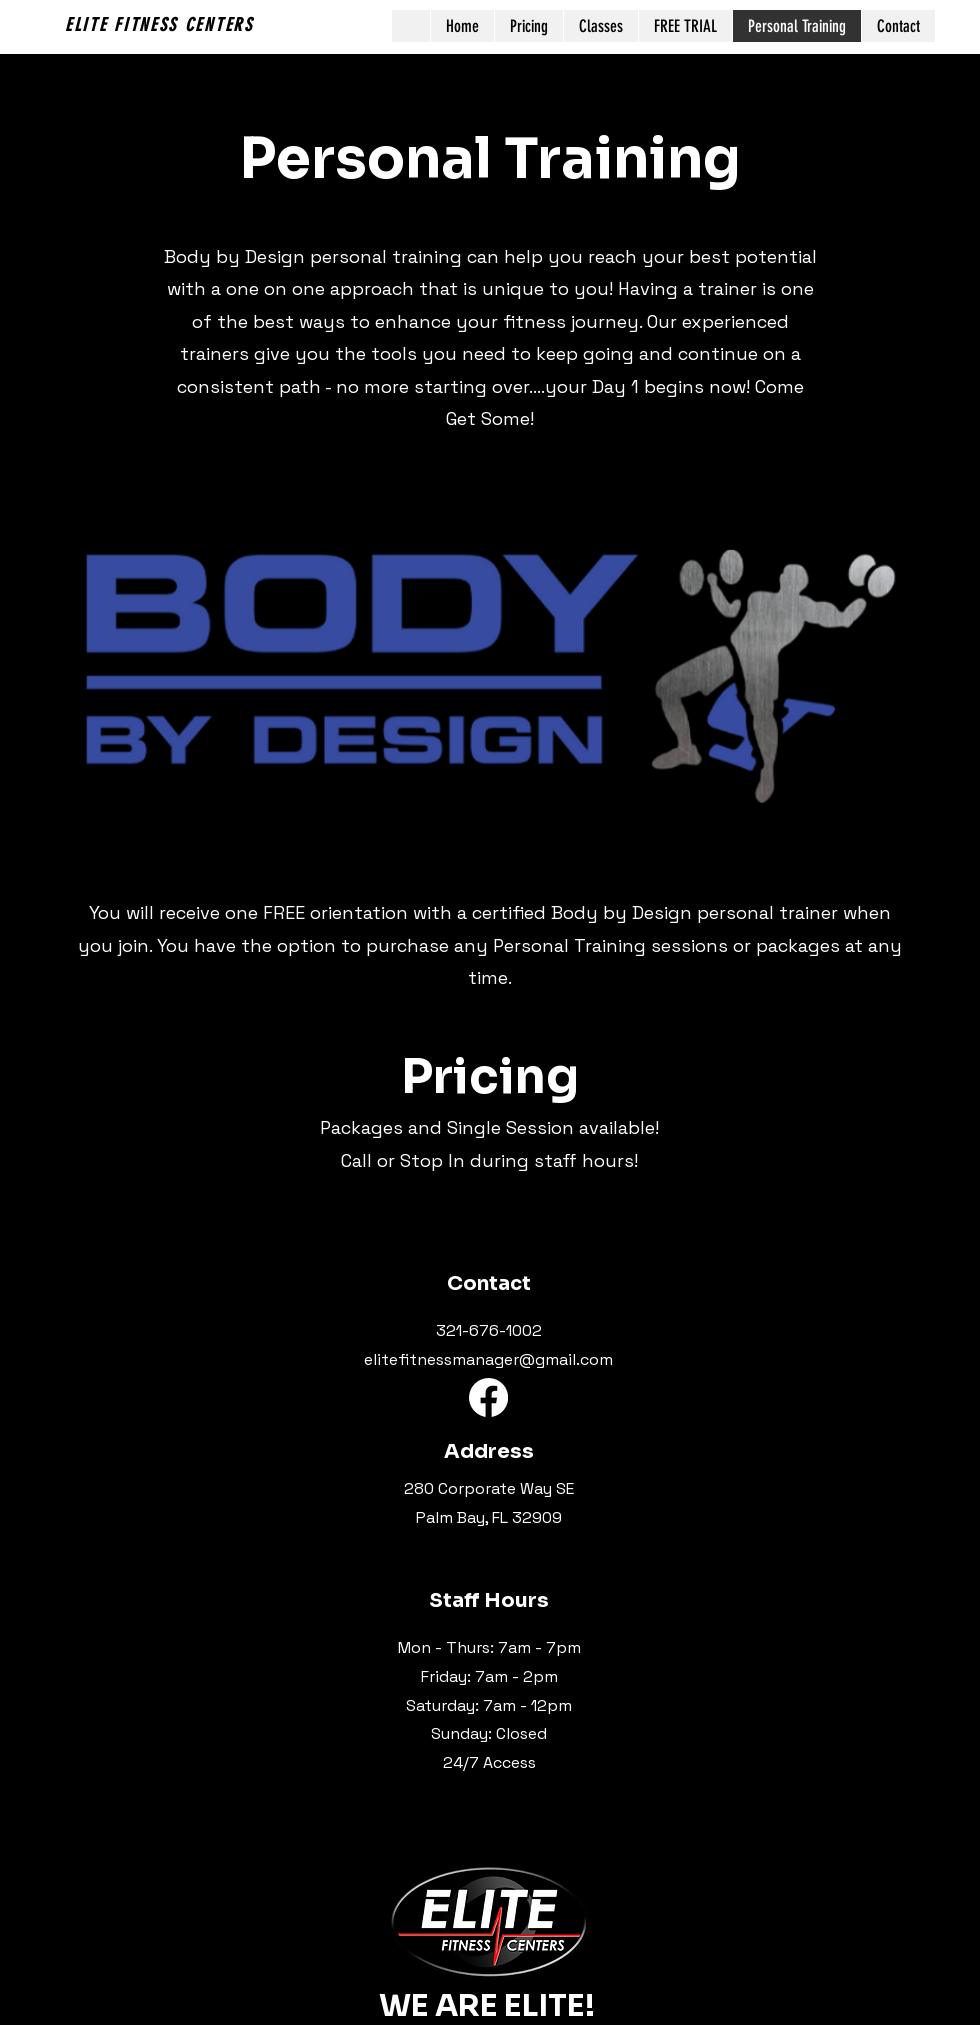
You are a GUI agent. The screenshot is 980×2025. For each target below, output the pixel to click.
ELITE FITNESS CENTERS (159, 25)
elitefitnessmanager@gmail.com (488, 1359)
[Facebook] (488, 1397)
